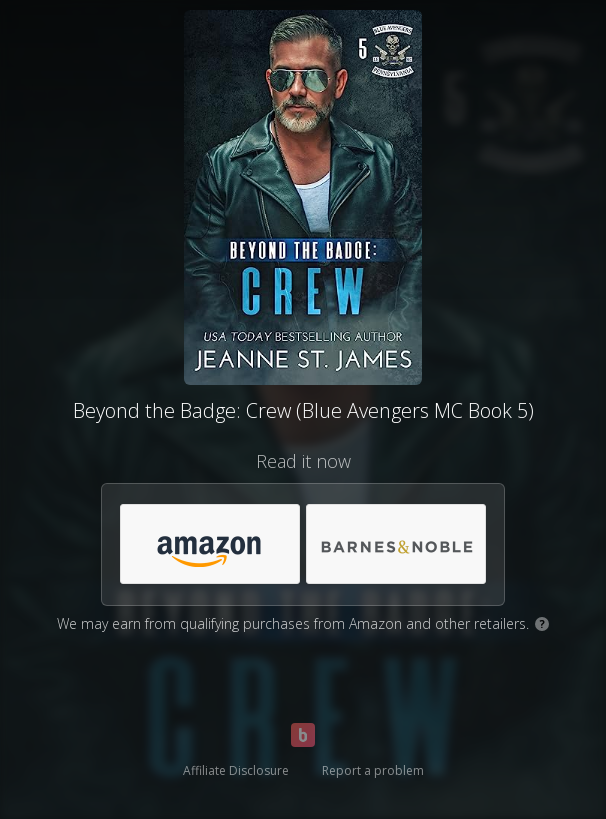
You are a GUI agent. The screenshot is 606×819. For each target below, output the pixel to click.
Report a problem (373, 770)
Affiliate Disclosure (236, 770)
